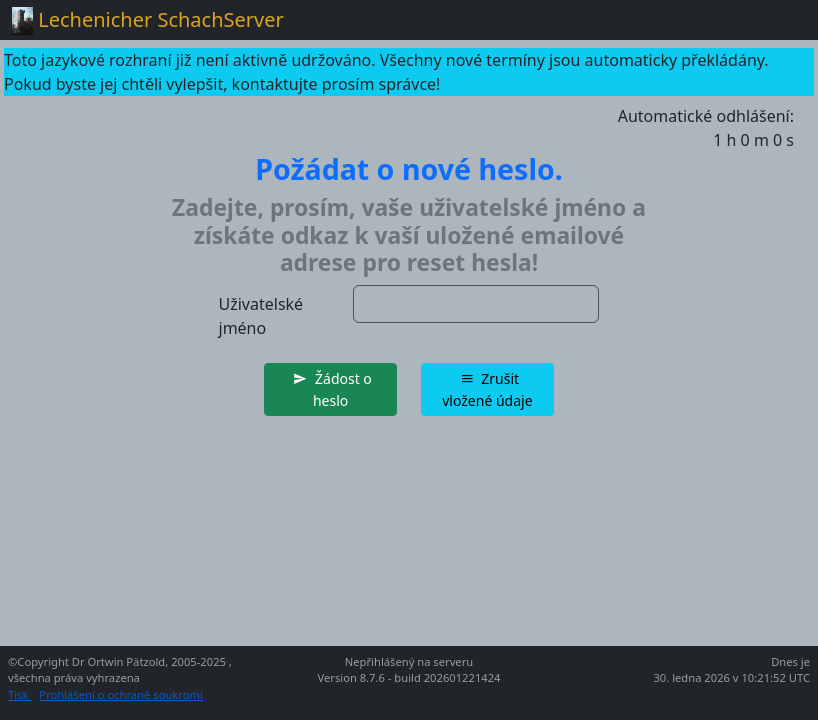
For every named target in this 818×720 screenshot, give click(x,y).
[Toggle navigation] (778, 20)
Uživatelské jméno (261, 316)
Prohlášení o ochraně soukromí (120, 694)
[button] (330, 389)
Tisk (19, 694)
